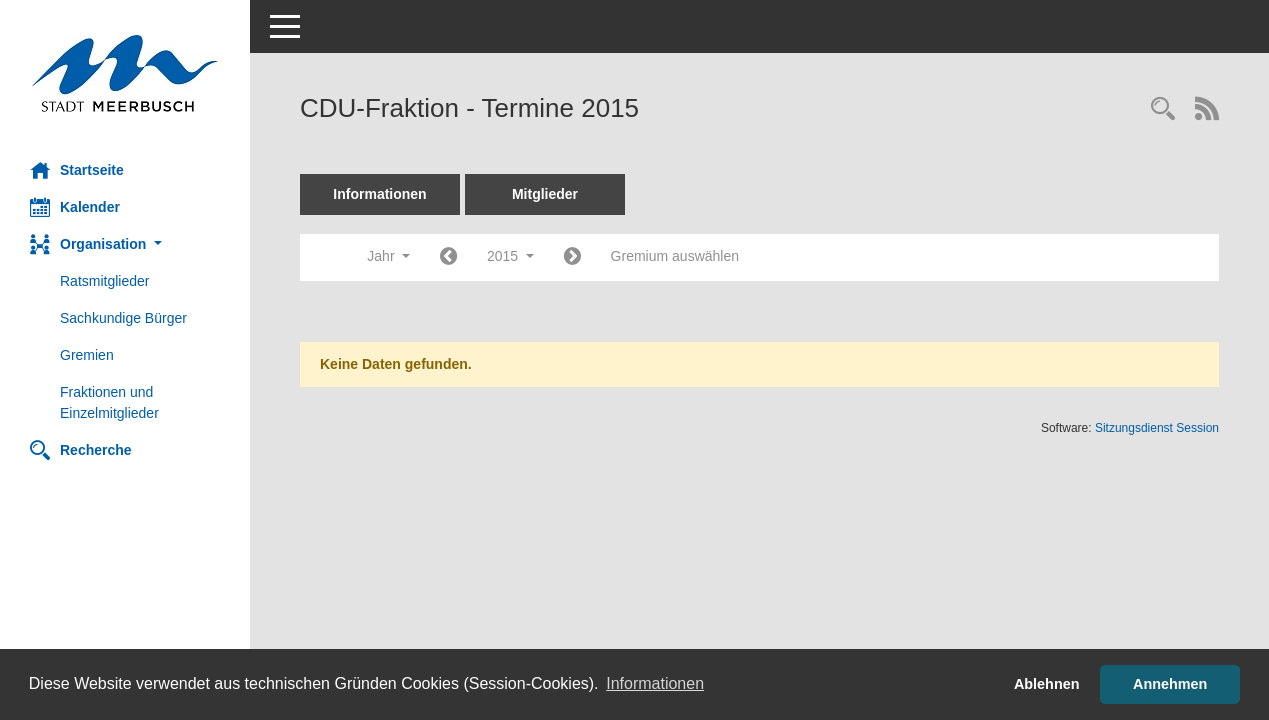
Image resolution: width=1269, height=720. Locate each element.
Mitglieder (545, 194)
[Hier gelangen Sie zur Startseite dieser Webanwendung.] (125, 73)
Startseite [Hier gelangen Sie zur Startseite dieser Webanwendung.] (77, 170)
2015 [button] (510, 256)
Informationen (379, 194)
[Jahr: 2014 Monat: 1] (448, 257)
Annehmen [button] (1170, 684)
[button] (125, 244)
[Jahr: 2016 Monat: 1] (572, 257)
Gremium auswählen (675, 256)
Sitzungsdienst (1157, 428)
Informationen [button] (655, 683)
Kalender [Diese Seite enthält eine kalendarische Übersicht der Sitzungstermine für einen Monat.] (75, 207)
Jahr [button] (388, 256)
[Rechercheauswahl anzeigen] (1163, 110)
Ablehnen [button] (1047, 684)
